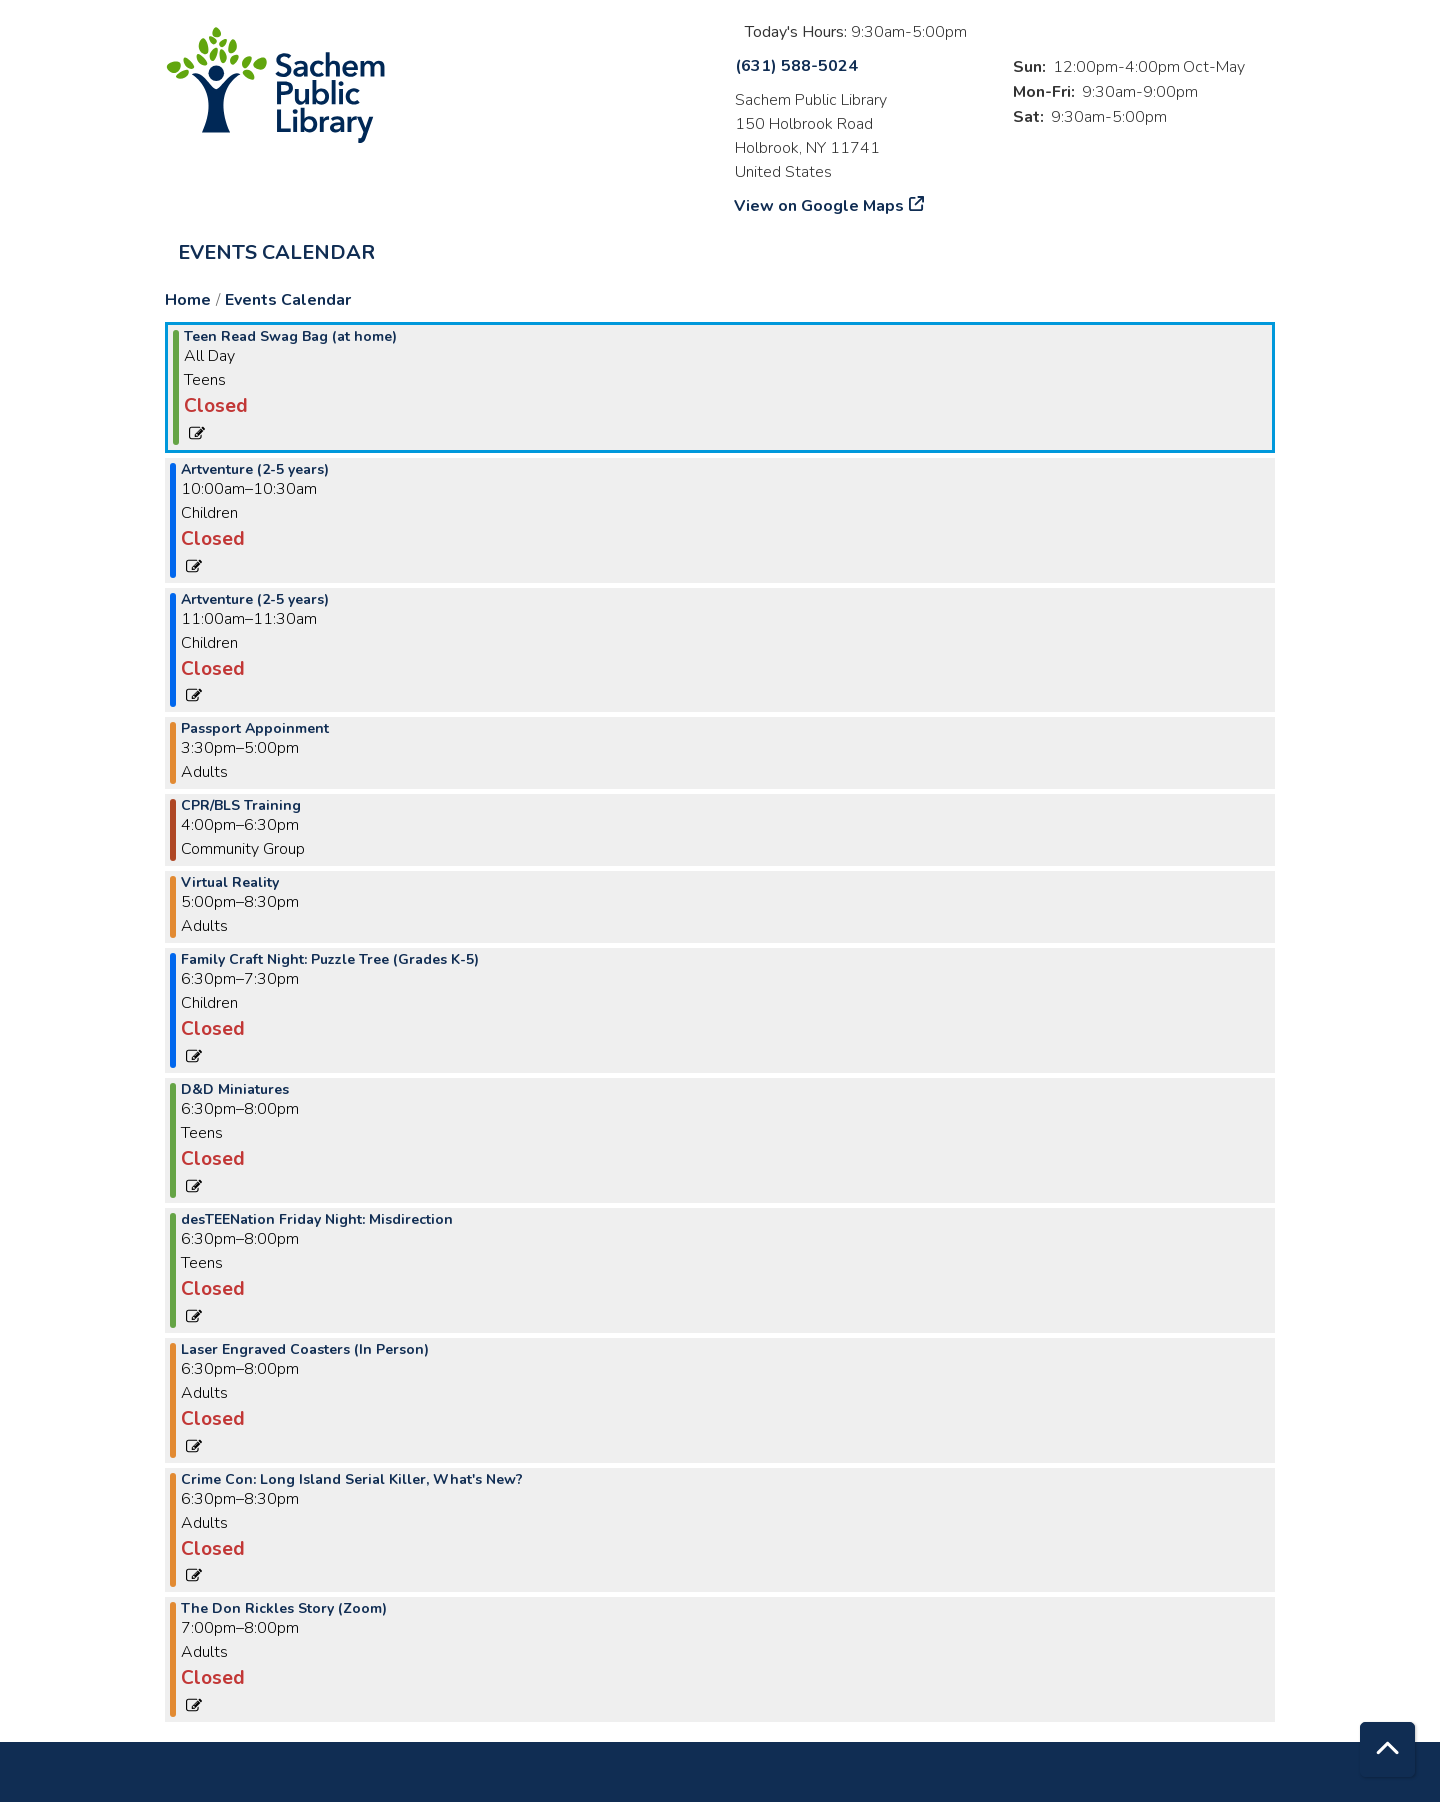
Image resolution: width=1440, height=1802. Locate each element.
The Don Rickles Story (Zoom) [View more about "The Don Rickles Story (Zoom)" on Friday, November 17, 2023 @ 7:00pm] (284, 1609)
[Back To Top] (1387, 1749)
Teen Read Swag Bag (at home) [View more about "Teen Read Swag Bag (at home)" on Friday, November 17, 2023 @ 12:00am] (290, 337)
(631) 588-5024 (796, 66)
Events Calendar (276, 252)
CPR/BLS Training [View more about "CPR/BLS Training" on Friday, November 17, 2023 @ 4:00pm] (241, 806)
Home (188, 300)
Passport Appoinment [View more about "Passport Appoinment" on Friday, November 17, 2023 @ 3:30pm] (255, 729)
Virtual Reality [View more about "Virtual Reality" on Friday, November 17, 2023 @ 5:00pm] (230, 883)
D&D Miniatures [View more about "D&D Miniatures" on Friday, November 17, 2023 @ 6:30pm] (235, 1090)
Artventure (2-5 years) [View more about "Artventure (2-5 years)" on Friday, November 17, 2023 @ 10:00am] (255, 470)
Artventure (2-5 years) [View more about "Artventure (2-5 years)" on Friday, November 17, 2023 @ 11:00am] (255, 600)
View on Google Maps (819, 206)
